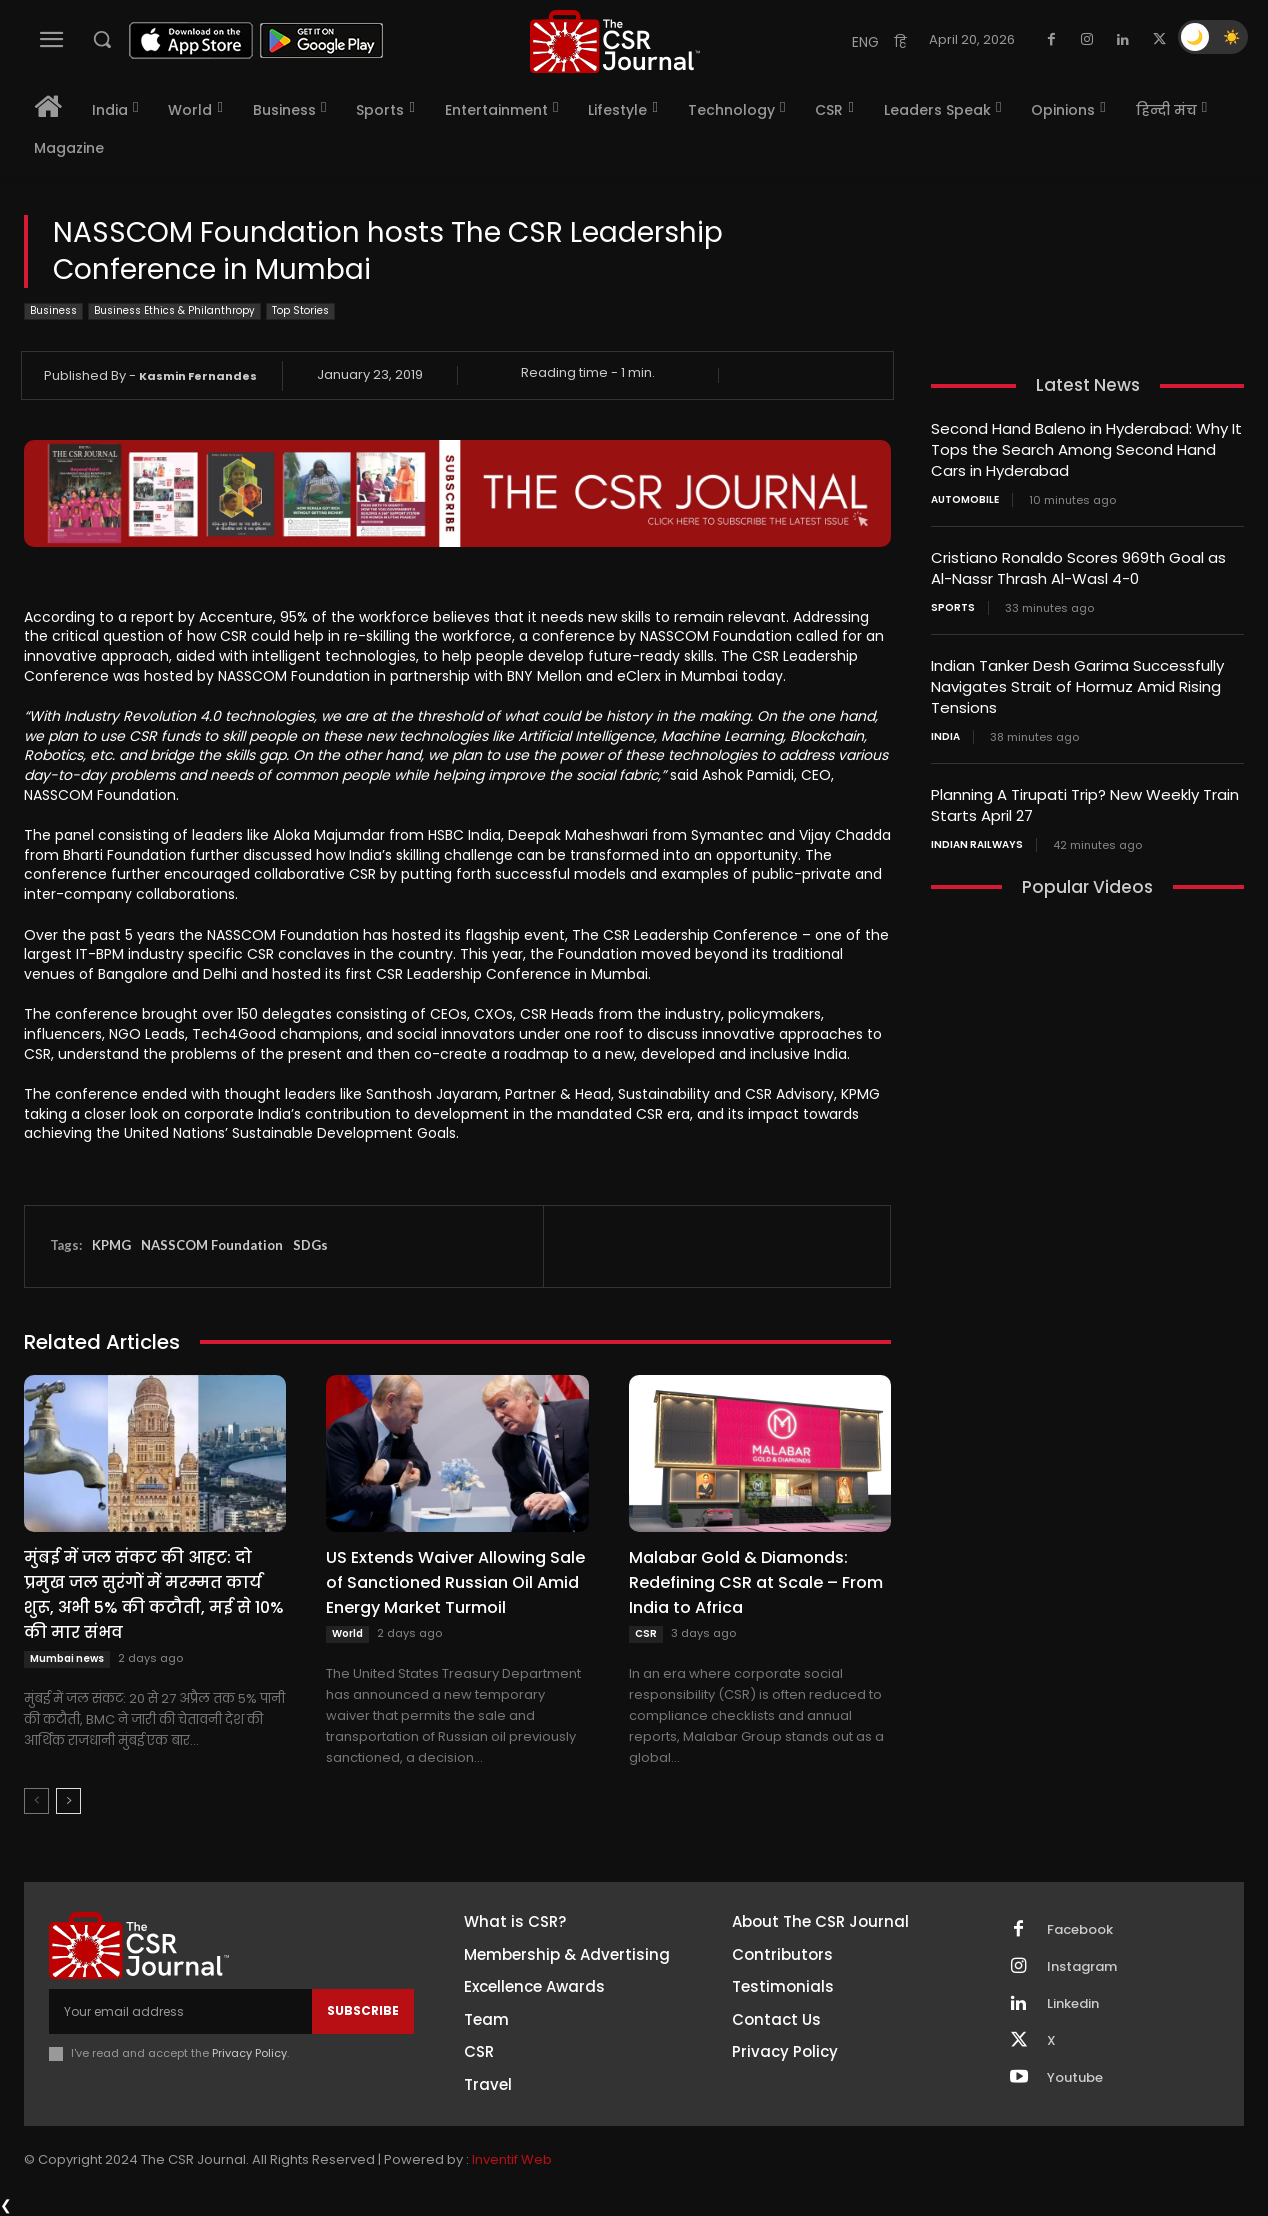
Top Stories (300, 311)
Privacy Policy (249, 2053)
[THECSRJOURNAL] (615, 41)
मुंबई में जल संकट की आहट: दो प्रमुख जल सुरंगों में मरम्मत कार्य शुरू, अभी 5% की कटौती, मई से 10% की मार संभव (154, 1595)
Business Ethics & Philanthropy (174, 311)
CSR (646, 1633)
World (347, 1633)
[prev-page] (36, 1801)
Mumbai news (67, 1658)
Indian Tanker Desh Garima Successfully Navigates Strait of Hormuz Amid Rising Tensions (1077, 686)
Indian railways (977, 845)
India (945, 737)
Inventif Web (512, 2159)
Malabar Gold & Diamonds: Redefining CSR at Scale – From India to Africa (756, 1582)
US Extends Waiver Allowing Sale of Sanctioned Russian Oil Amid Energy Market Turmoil (455, 1582)
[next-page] (68, 1801)
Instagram (1082, 1967)
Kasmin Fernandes (198, 376)
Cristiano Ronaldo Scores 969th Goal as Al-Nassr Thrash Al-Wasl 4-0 (1078, 568)
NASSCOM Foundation (212, 1245)
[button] (102, 39)
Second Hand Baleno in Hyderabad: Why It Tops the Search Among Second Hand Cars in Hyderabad (1086, 449)
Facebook (1080, 1930)
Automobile (965, 500)
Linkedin (1073, 2004)
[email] (180, 2011)
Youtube (1075, 2078)
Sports (953, 608)
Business (53, 311)
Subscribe (363, 2010)
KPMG (111, 1245)
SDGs (310, 1245)
